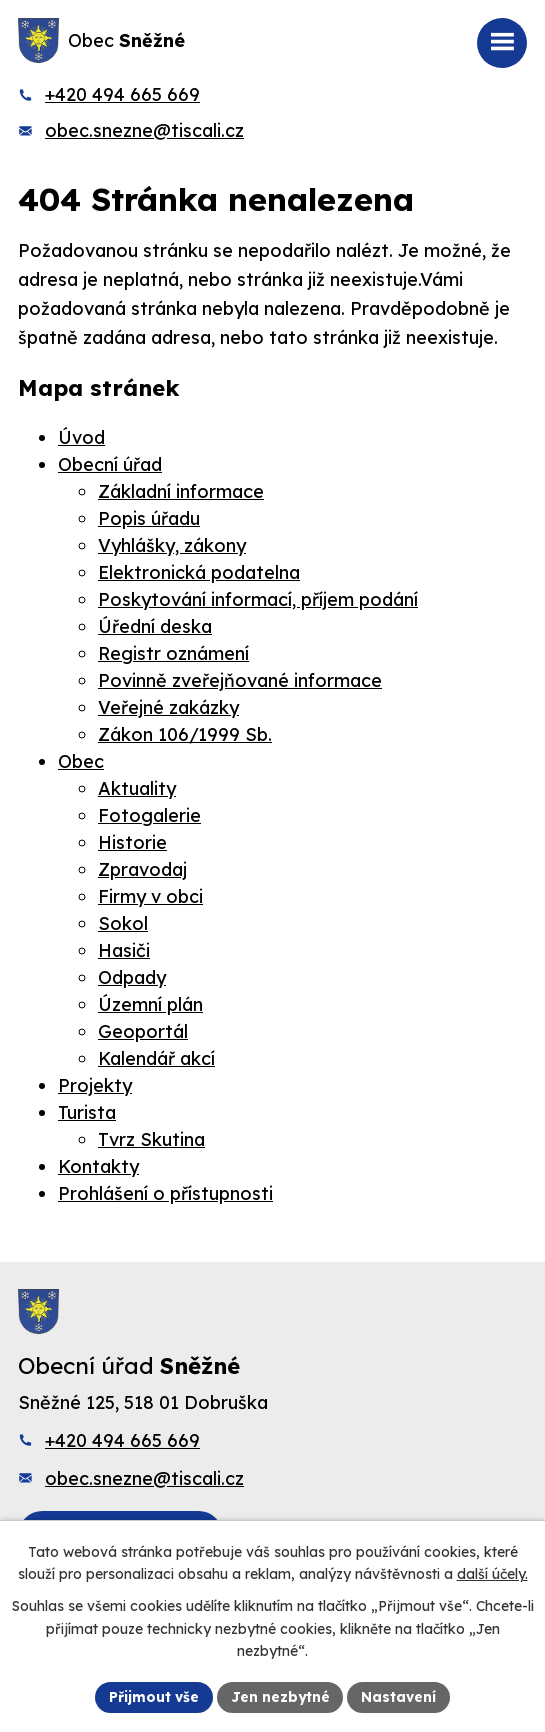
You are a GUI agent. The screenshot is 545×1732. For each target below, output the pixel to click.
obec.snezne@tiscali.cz (144, 130)
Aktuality (137, 788)
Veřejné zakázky (168, 707)
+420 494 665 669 (122, 94)
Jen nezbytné (280, 1696)
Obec (81, 761)
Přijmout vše (153, 1696)
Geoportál (143, 1031)
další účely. (492, 1573)
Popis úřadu (149, 518)
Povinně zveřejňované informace (240, 680)
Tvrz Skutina (151, 1139)
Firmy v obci (150, 896)
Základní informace (181, 491)
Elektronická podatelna (199, 572)
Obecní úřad (110, 464)
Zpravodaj (142, 869)
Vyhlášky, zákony (172, 545)
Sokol (123, 923)
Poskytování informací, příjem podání (258, 599)
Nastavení (399, 1696)
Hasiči (124, 950)
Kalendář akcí (156, 1058)
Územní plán (150, 1004)
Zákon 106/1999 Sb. (185, 734)
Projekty (95, 1085)
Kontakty (98, 1166)
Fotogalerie (149, 815)
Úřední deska (155, 626)
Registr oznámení (173, 653)
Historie (132, 842)
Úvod (81, 437)
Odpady (132, 977)
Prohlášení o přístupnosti (165, 1193)
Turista (87, 1112)
